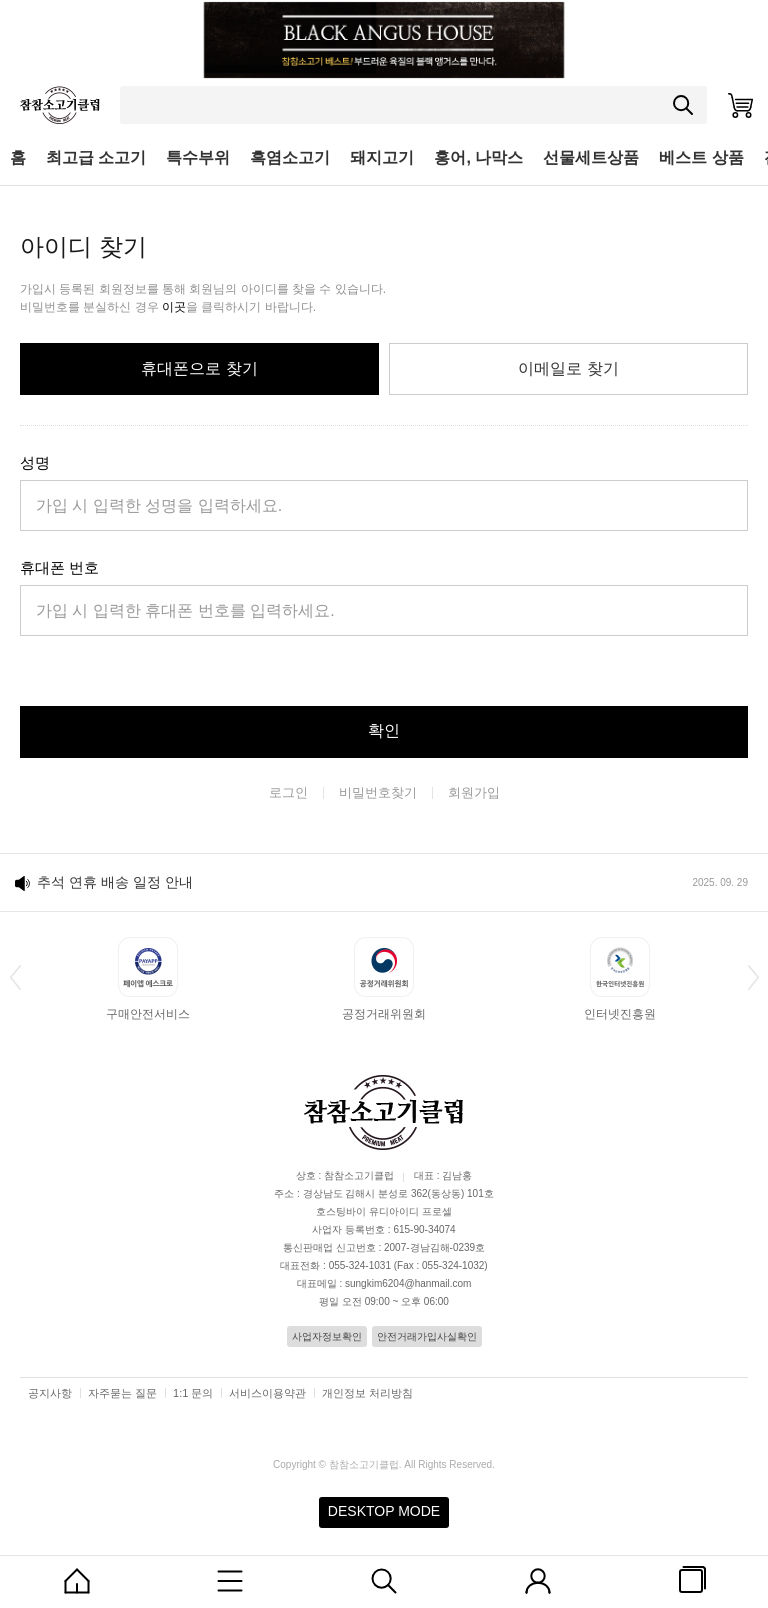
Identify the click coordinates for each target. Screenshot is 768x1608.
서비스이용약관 (267, 1393)
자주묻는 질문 (122, 1393)
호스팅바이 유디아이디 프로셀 (384, 1211)
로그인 (288, 792)
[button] (15, 977)
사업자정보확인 (327, 1336)
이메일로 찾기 (568, 368)
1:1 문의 (193, 1393)
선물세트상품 (591, 157)
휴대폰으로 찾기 (199, 368)
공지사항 (50, 1393)
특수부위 (198, 157)
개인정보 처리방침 (367, 1393)
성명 (35, 462)
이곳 (174, 307)
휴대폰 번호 (59, 567)
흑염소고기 (290, 157)
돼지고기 (382, 157)
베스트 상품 (701, 157)
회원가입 (474, 792)
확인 (384, 730)
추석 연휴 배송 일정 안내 (115, 882)
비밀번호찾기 (378, 792)
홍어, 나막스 (478, 157)
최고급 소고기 (96, 157)
